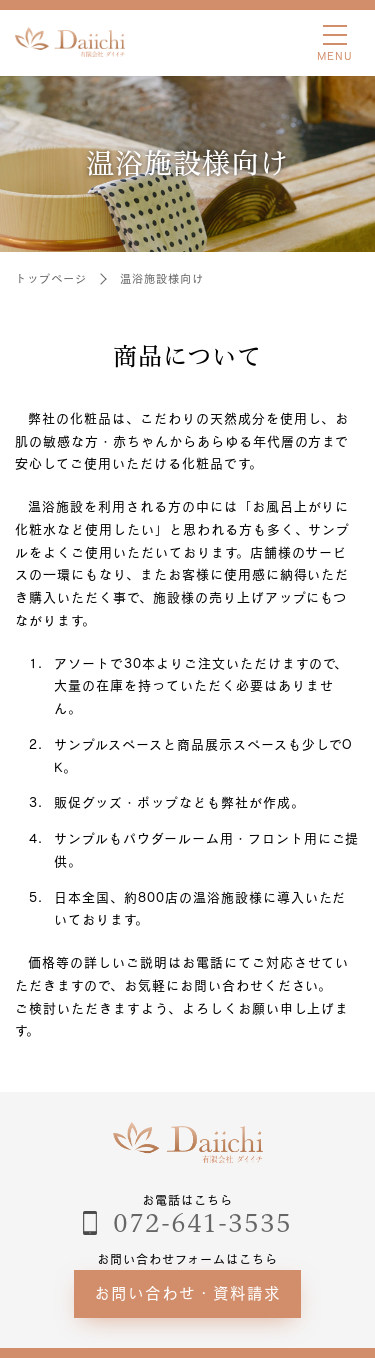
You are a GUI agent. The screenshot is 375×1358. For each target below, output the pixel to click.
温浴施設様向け (162, 278)
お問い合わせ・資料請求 (187, 1293)
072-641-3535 (203, 1223)
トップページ (51, 278)
